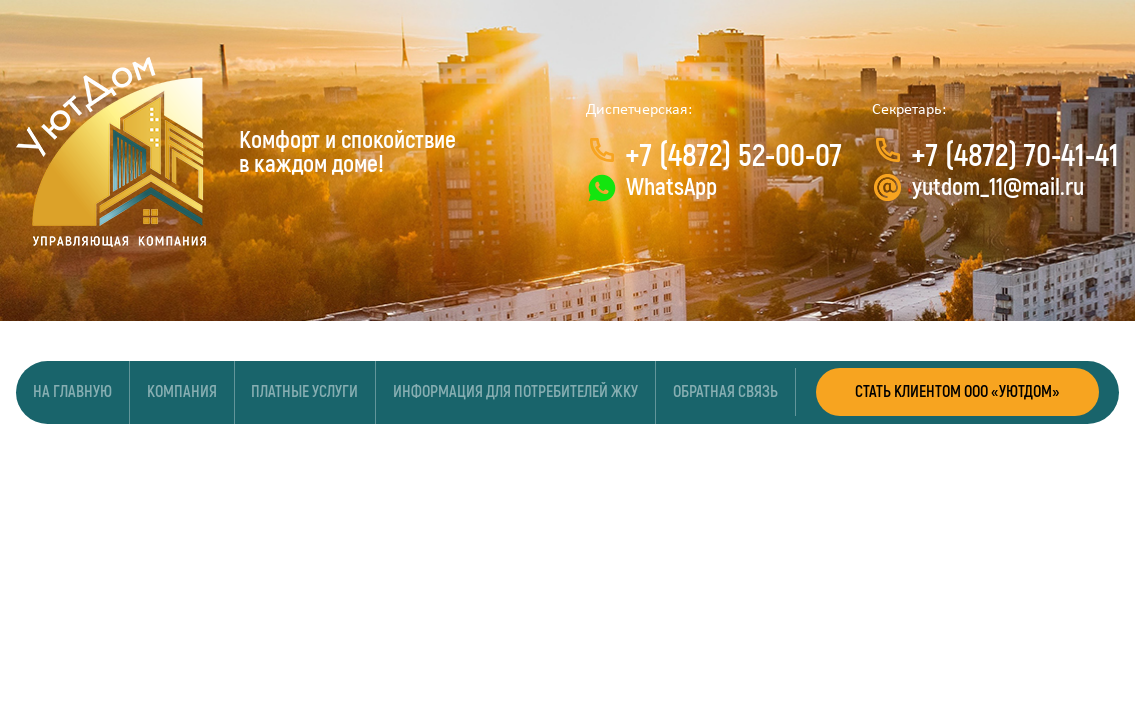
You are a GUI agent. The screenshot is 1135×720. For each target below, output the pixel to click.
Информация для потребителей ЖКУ (515, 393)
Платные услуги (305, 393)
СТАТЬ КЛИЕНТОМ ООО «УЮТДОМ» (957, 393)
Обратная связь (725, 393)
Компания (182, 393)
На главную (72, 393)
